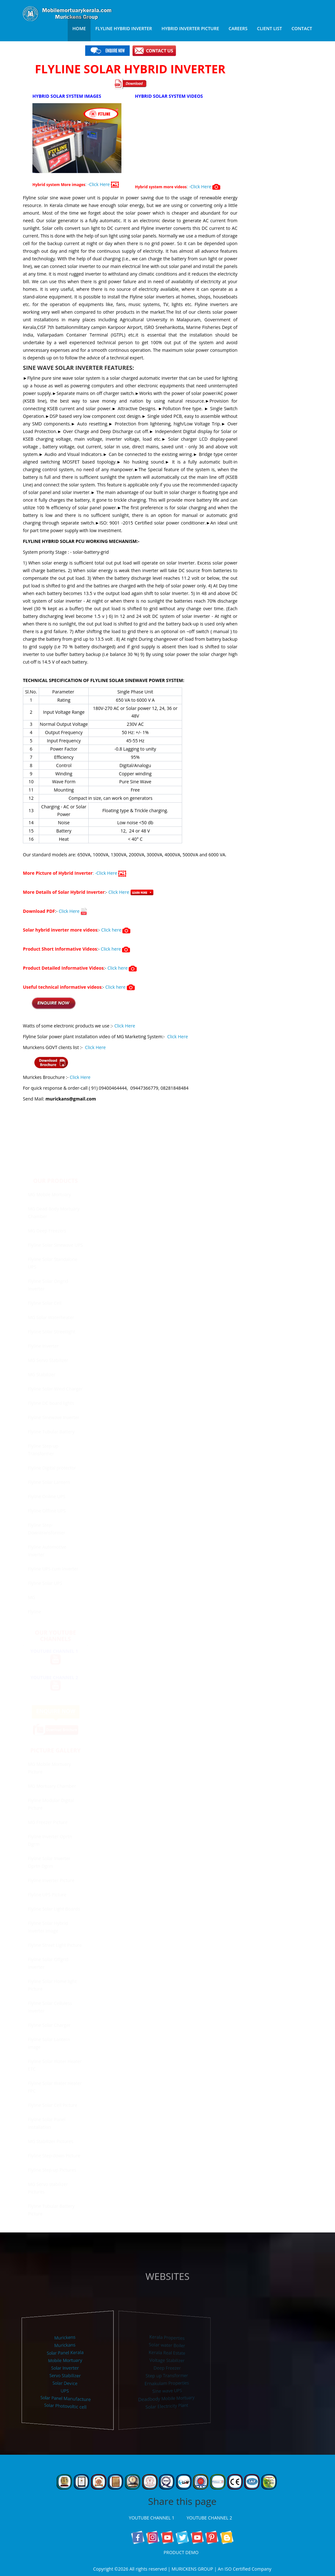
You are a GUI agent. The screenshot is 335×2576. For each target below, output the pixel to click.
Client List (269, 28)
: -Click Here (102, 181)
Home (79, 28)
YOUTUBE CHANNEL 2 (211, 2518)
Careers (238, 28)
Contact (301, 28)
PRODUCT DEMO (182, 2552)
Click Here (131, 889)
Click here (115, 927)
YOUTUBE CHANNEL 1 (153, 2518)
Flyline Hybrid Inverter (123, 28)
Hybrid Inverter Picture (190, 28)
